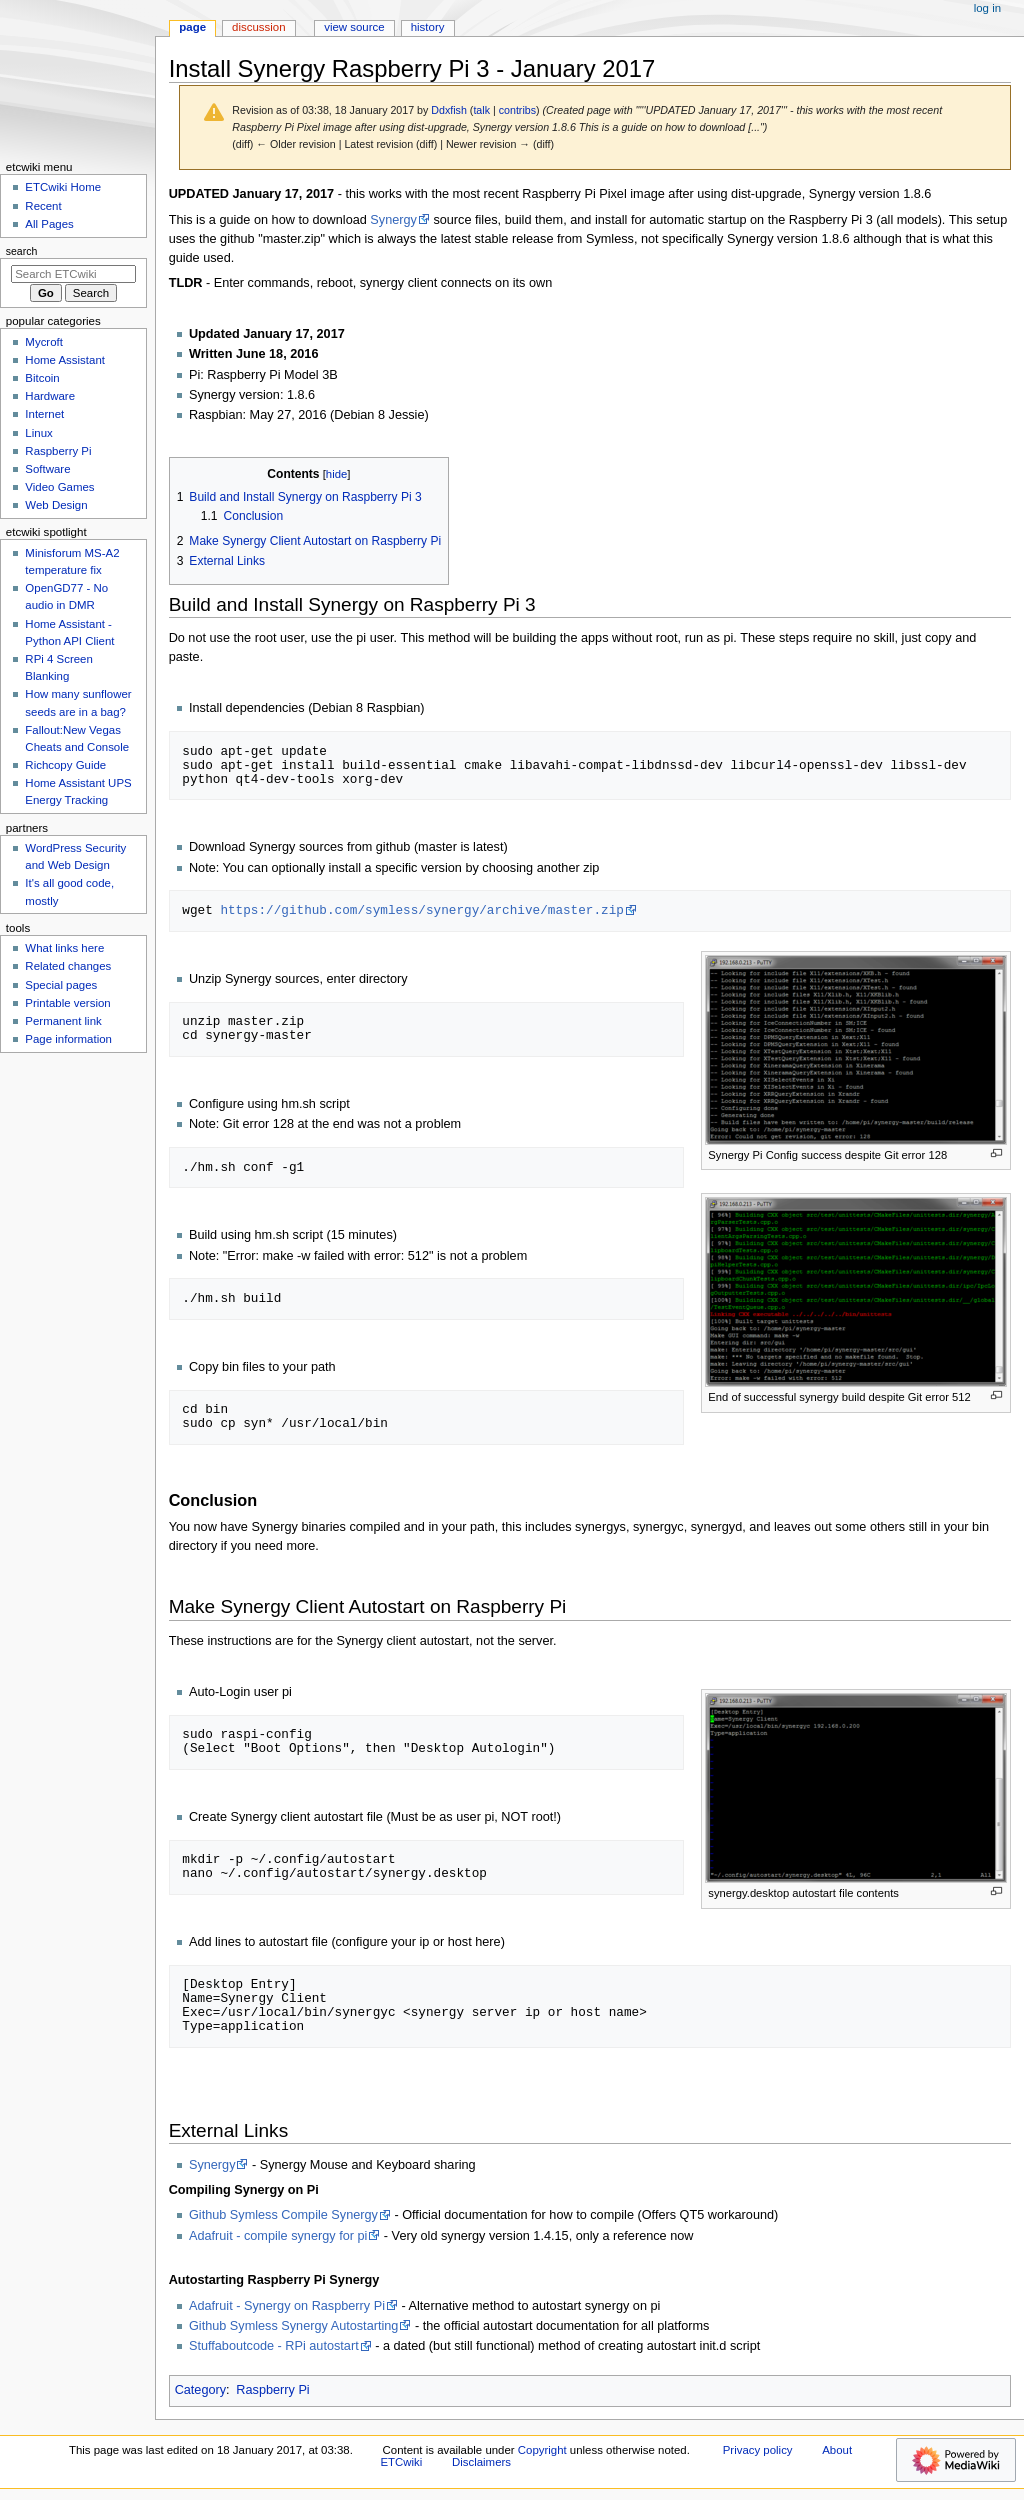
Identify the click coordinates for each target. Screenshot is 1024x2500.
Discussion (258, 27)
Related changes (68, 966)
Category (200, 2390)
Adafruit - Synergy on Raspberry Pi (287, 2306)
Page (192, 27)
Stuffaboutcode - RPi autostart (274, 2346)
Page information (68, 1039)
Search (22, 251)
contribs (517, 110)
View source (354, 27)
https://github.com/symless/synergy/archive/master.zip (421, 910)
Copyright (542, 2450)
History (428, 27)
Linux (38, 433)
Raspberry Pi (272, 2390)
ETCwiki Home (63, 187)
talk (481, 110)
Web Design (56, 505)
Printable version (67, 1003)
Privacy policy (758, 2450)
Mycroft (44, 342)
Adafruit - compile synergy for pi (278, 2236)
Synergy (393, 220)
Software (47, 469)
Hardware (50, 396)
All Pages (49, 224)
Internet (44, 414)
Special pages (61, 985)
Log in (987, 8)
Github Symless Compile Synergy (283, 2215)
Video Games (59, 487)
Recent (43, 206)
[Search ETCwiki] (73, 274)
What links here (64, 948)
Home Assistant (65, 360)
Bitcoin (42, 378)
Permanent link (63, 1021)
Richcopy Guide (65, 765)
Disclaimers (481, 2462)
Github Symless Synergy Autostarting (293, 2326)
